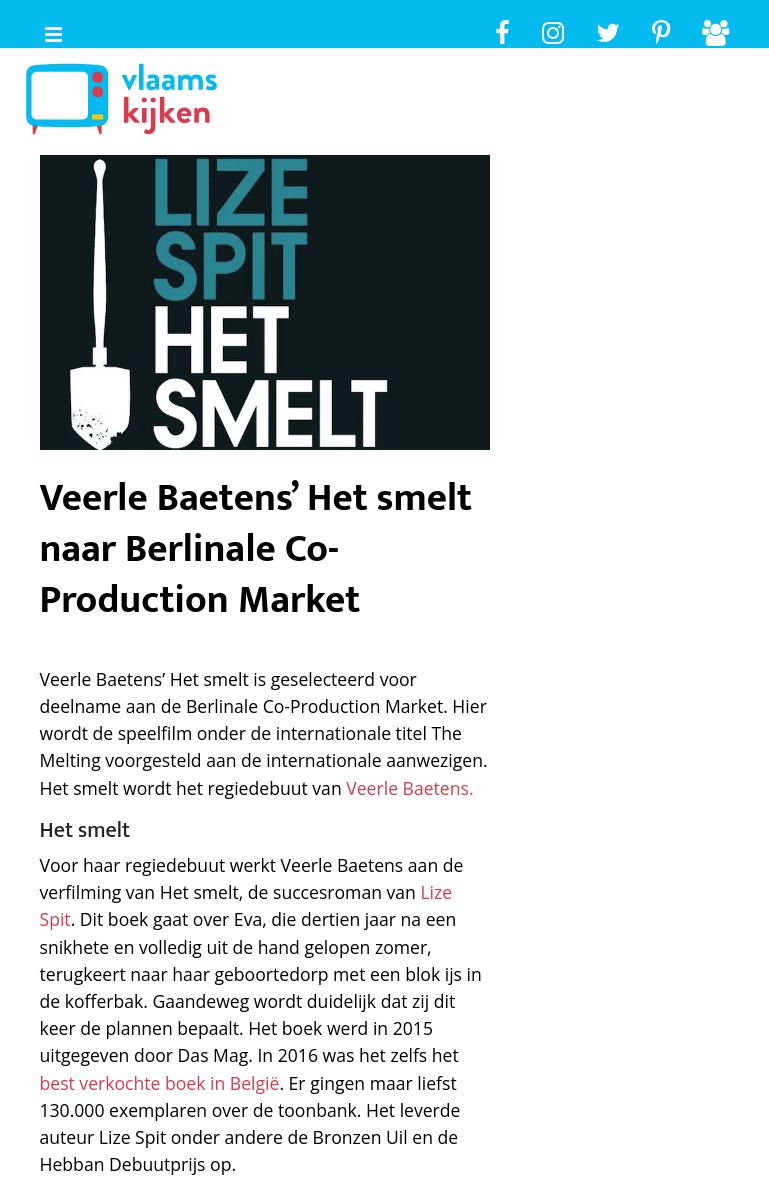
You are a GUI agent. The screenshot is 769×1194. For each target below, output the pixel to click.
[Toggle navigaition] (45, 30)
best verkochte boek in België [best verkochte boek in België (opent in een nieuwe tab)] (160, 1083)
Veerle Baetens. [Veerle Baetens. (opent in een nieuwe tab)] (409, 788)
